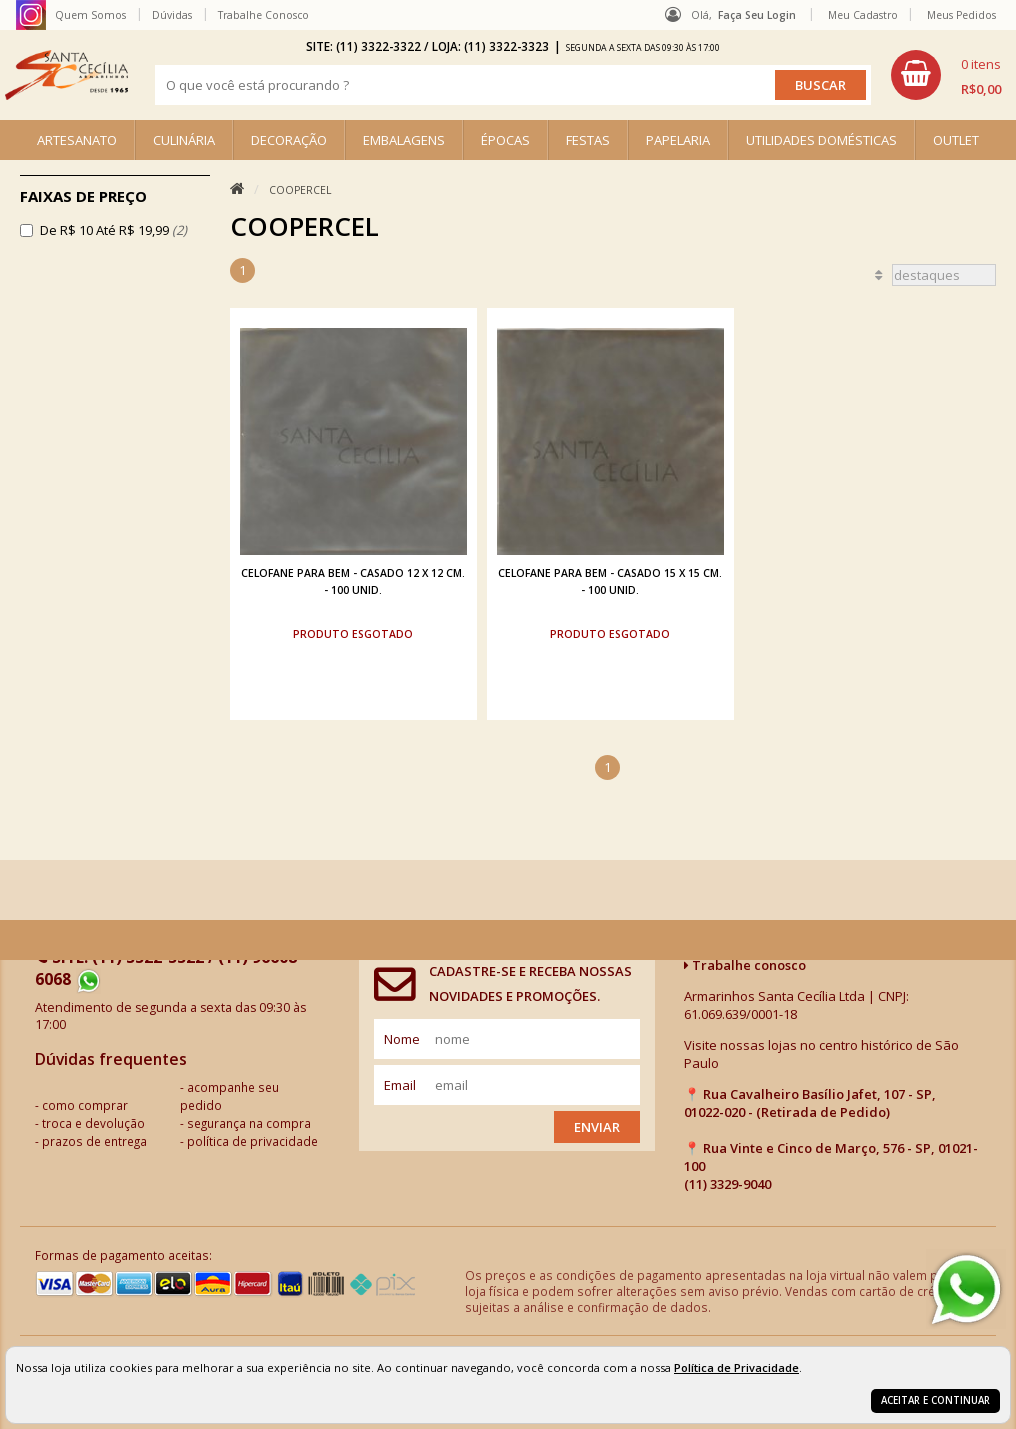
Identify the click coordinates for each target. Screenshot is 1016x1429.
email (400, 1085)
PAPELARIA (678, 140)
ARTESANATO (77, 140)
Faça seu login (757, 15)
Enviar (597, 1127)
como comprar (85, 1105)
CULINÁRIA (184, 140)
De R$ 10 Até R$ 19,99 (113, 230)
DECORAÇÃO (289, 140)
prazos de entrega (94, 1141)
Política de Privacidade (736, 1367)
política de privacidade (252, 1141)
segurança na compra (249, 1123)
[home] (66, 75)
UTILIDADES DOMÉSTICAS (821, 140)
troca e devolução (93, 1123)
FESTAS (588, 140)
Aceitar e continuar (935, 1400)
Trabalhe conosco (745, 965)
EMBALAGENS (404, 140)
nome (402, 1039)
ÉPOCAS (505, 140)
